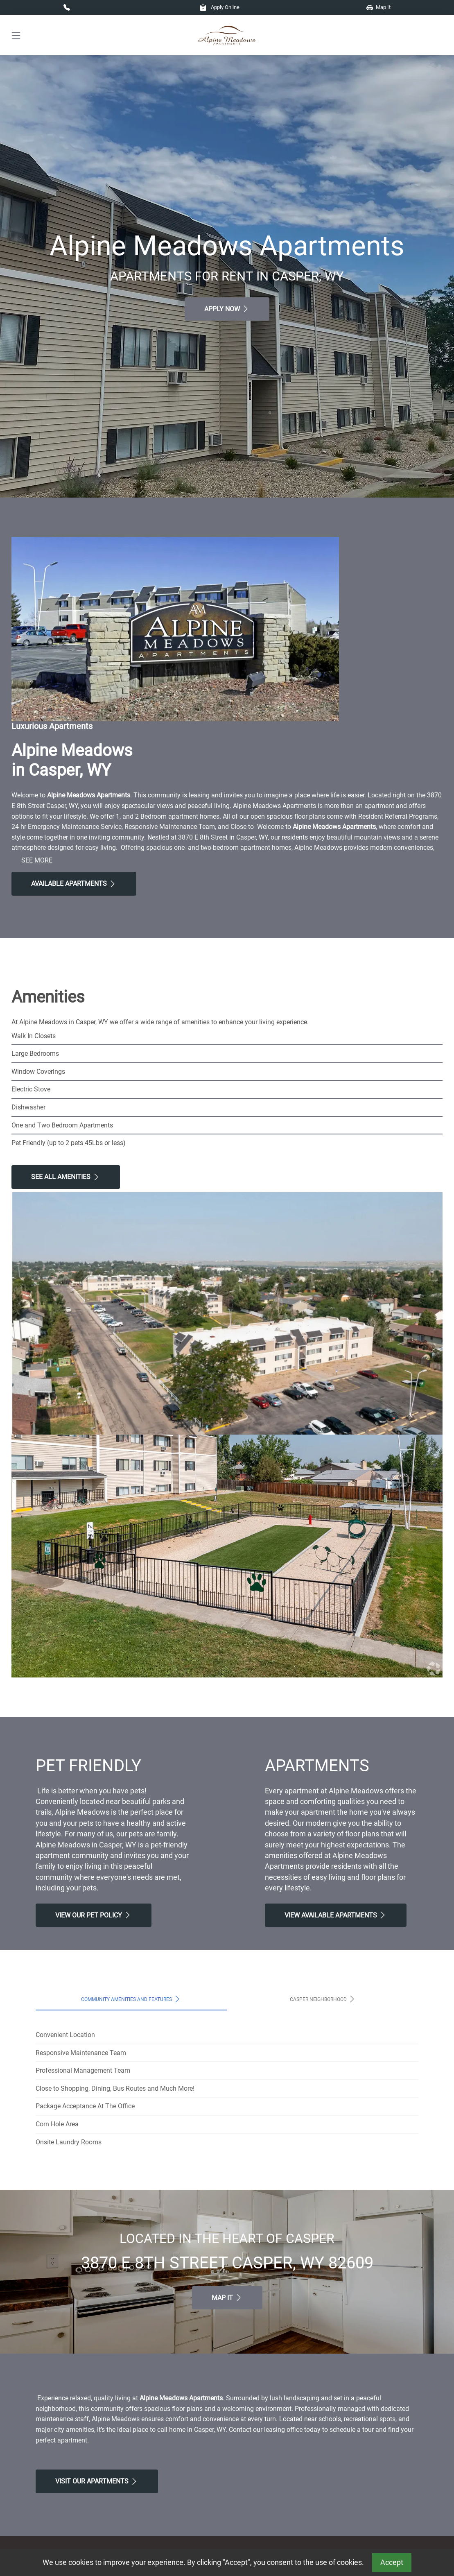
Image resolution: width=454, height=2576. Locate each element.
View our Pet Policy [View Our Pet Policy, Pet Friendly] (93, 1915)
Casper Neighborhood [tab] (323, 1999)
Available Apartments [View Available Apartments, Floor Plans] (74, 884)
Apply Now (227, 309)
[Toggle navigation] (16, 35)
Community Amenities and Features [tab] (131, 1999)
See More (36, 860)
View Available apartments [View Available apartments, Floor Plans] (336, 1915)
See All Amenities (65, 1177)
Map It (378, 7)
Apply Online (219, 7)
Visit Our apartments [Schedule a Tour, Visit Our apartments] (96, 2481)
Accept (391, 2562)
